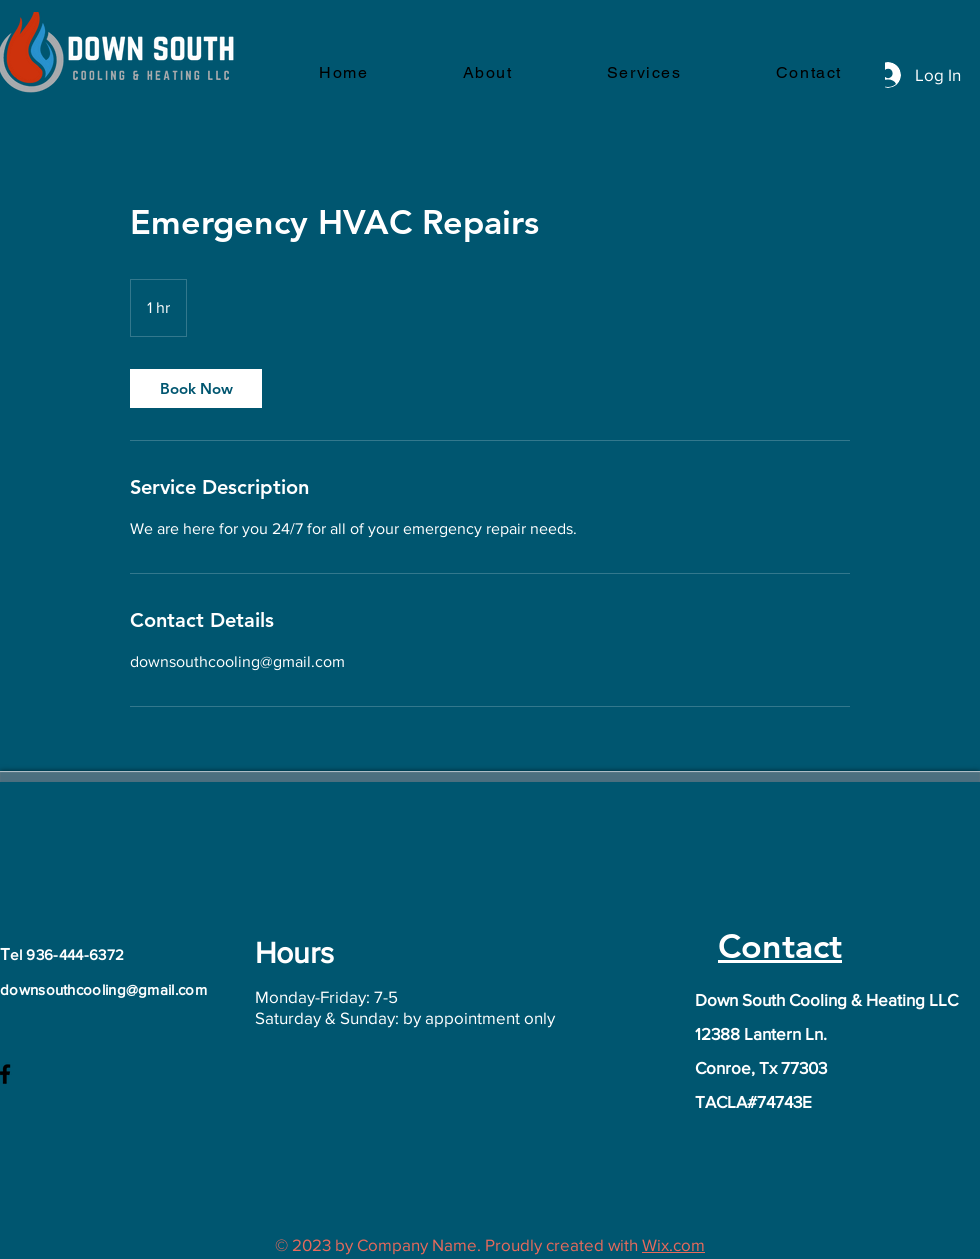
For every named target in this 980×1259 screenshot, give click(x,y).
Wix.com (673, 1244)
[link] (196, 388)
